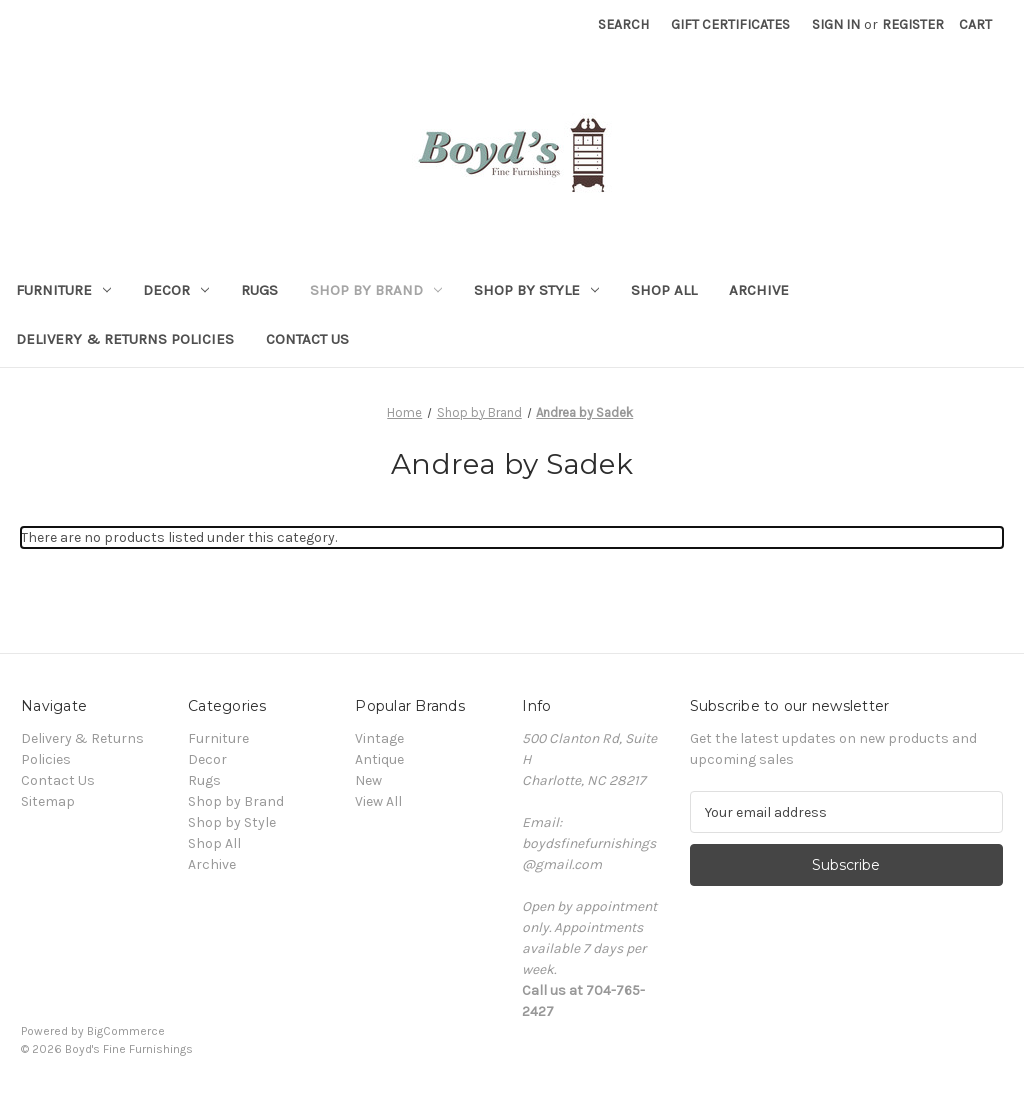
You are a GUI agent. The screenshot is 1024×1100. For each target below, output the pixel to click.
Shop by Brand (376, 290)
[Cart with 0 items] (975, 24)
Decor (176, 290)
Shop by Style (536, 290)
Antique (379, 759)
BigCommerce (126, 1031)
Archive (759, 290)
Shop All (664, 290)
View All (378, 801)
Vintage (379, 738)
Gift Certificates (730, 24)
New (368, 780)
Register (913, 24)
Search (623, 24)
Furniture (63, 290)
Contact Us (307, 339)
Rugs (259, 290)
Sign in (836, 24)
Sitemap (48, 801)
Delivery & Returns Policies (125, 339)
